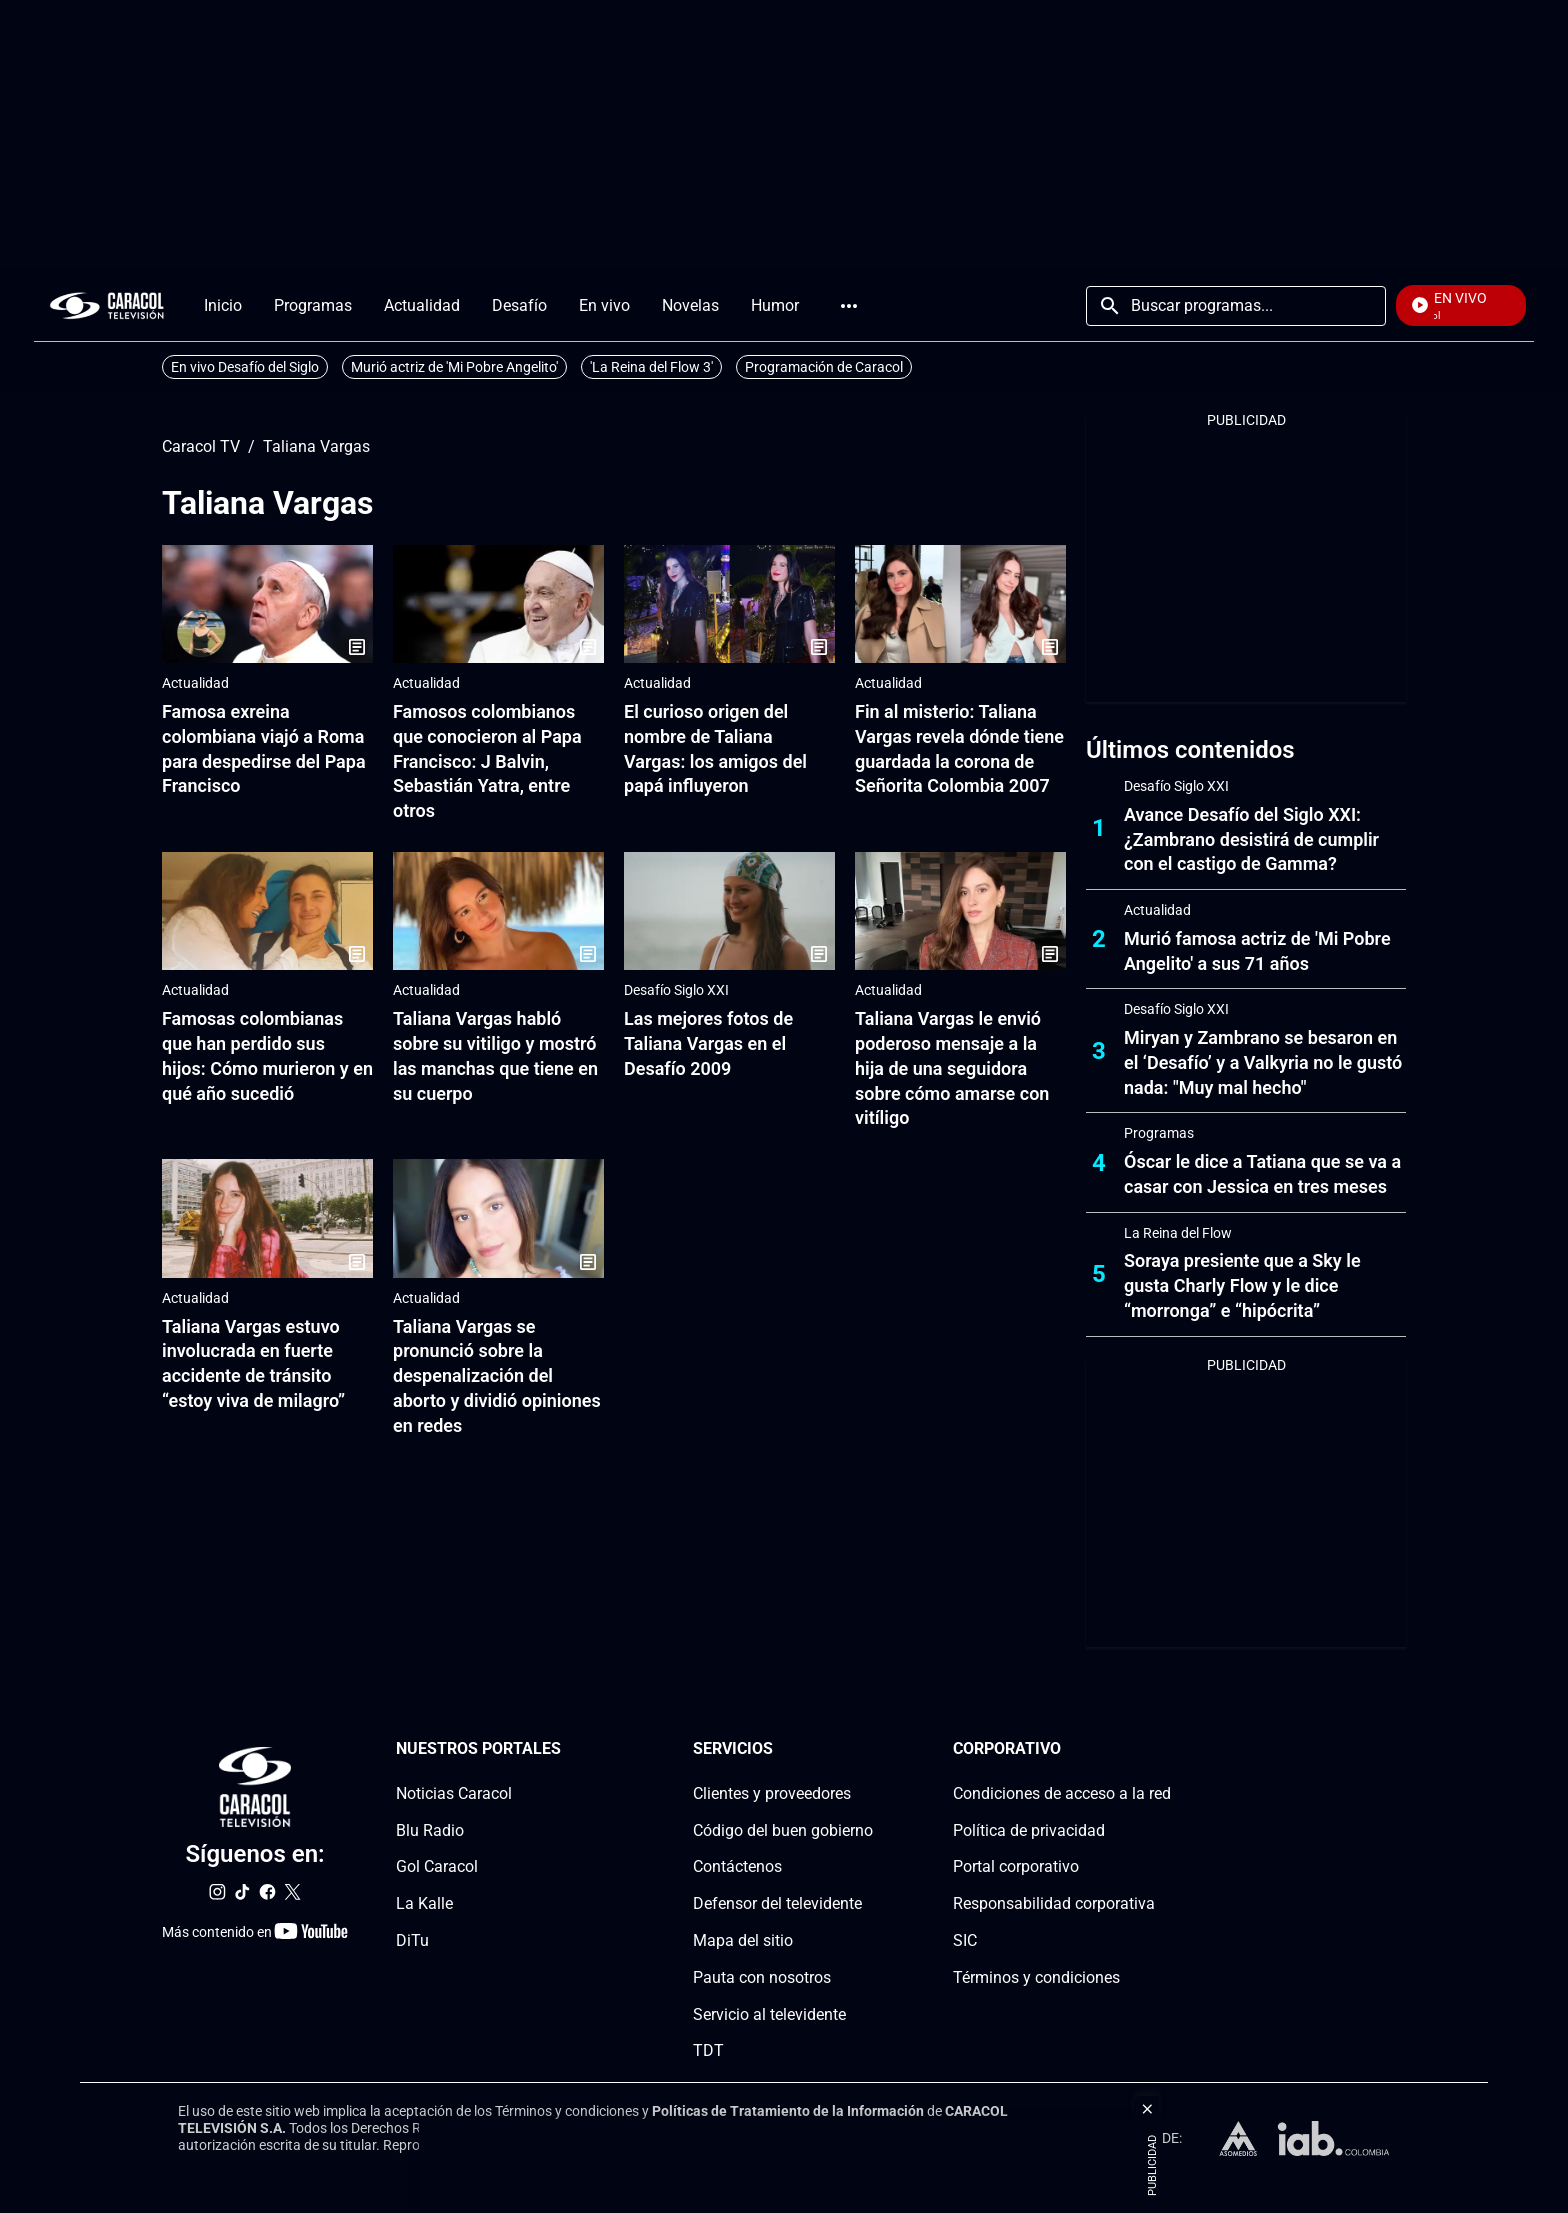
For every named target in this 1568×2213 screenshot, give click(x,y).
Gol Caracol (437, 1866)
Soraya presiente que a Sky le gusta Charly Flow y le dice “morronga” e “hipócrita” (1242, 1285)
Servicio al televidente (769, 2013)
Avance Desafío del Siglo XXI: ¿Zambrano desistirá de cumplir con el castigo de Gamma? (1251, 839)
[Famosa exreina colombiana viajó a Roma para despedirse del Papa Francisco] (267, 604)
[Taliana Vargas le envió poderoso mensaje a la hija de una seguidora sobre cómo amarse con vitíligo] (960, 911)
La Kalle (424, 1903)
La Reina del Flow (1178, 1233)
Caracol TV (201, 447)
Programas (1159, 1133)
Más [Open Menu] (849, 306)
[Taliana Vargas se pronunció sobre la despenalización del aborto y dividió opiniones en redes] (498, 1218)
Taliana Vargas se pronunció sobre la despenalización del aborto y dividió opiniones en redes (497, 1376)
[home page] (107, 305)
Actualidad (195, 683)
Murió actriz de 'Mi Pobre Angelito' (454, 367)
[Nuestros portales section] (567, 1749)
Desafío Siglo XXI (676, 990)
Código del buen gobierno (783, 1829)
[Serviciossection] (867, 1749)
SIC (965, 1940)
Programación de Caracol (824, 367)
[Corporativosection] (1165, 1749)
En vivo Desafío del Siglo (245, 367)
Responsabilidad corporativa (1054, 1903)
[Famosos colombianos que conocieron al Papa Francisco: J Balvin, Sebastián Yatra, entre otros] (498, 604)
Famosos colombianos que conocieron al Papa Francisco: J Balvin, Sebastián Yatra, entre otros (487, 761)
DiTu (412, 1940)
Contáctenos (737, 1866)
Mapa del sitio (743, 1940)
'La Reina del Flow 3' (651, 367)
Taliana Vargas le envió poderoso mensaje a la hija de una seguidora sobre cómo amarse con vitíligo (952, 1068)
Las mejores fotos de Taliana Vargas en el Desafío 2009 (708, 1043)
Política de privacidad (1029, 1829)
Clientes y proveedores (772, 1793)
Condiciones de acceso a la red (1062, 1793)
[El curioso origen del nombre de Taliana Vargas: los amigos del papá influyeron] (729, 604)
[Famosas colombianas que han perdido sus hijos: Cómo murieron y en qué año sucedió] (267, 911)
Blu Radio (430, 1829)
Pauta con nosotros (762, 1977)
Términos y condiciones (1036, 1977)
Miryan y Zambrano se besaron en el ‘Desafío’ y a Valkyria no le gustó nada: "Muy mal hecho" (1263, 1062)
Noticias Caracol (454, 1793)
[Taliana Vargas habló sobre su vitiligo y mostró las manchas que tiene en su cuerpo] (498, 911)
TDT (708, 2050)
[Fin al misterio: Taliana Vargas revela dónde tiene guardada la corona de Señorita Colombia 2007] (960, 604)
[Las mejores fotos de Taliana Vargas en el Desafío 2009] (729, 911)
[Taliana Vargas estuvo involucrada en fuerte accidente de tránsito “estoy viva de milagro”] (267, 1218)
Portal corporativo (1016, 1866)
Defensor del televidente (777, 1903)
